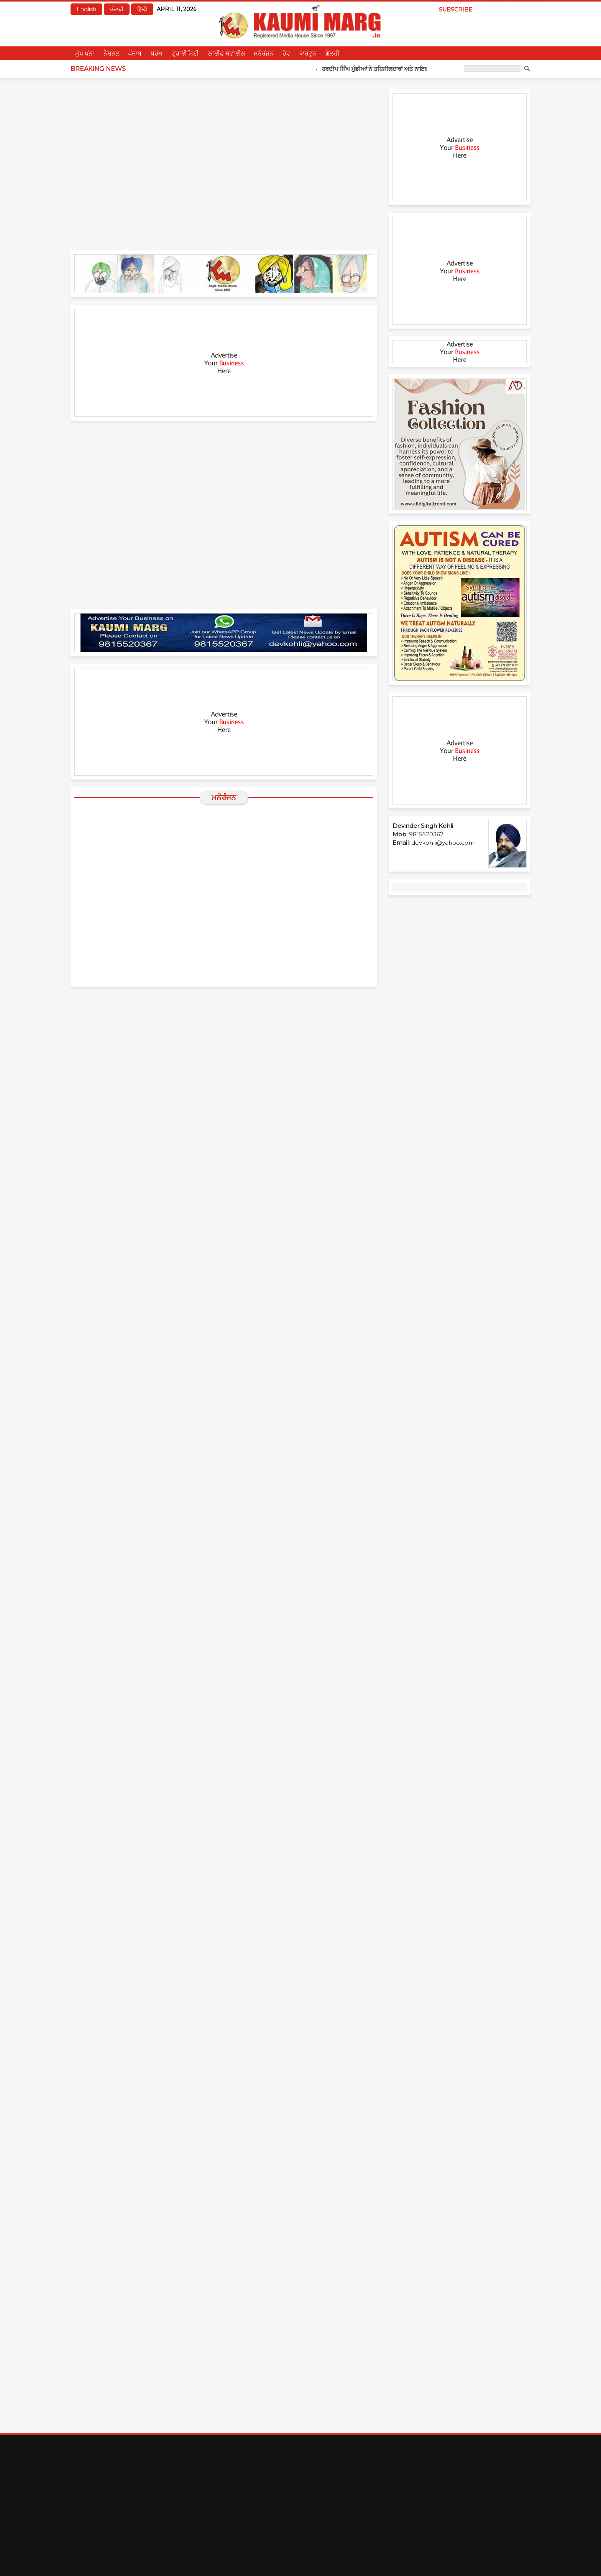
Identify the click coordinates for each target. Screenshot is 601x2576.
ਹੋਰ (286, 53)
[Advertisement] (224, 362)
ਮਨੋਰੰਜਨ (263, 53)
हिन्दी (142, 9)
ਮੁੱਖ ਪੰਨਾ (84, 53)
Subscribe (455, 9)
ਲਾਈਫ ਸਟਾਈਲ (226, 53)
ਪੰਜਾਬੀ (116, 9)
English (86, 9)
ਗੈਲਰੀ (332, 53)
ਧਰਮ (157, 53)
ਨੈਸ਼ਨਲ (111, 53)
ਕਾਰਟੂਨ (307, 53)
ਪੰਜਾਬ (134, 53)
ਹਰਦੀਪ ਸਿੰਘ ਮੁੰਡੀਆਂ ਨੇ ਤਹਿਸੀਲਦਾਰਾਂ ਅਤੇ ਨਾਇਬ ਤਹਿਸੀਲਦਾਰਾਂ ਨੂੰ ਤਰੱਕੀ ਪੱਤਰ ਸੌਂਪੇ (422, 68)
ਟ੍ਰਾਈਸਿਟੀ (185, 53)
